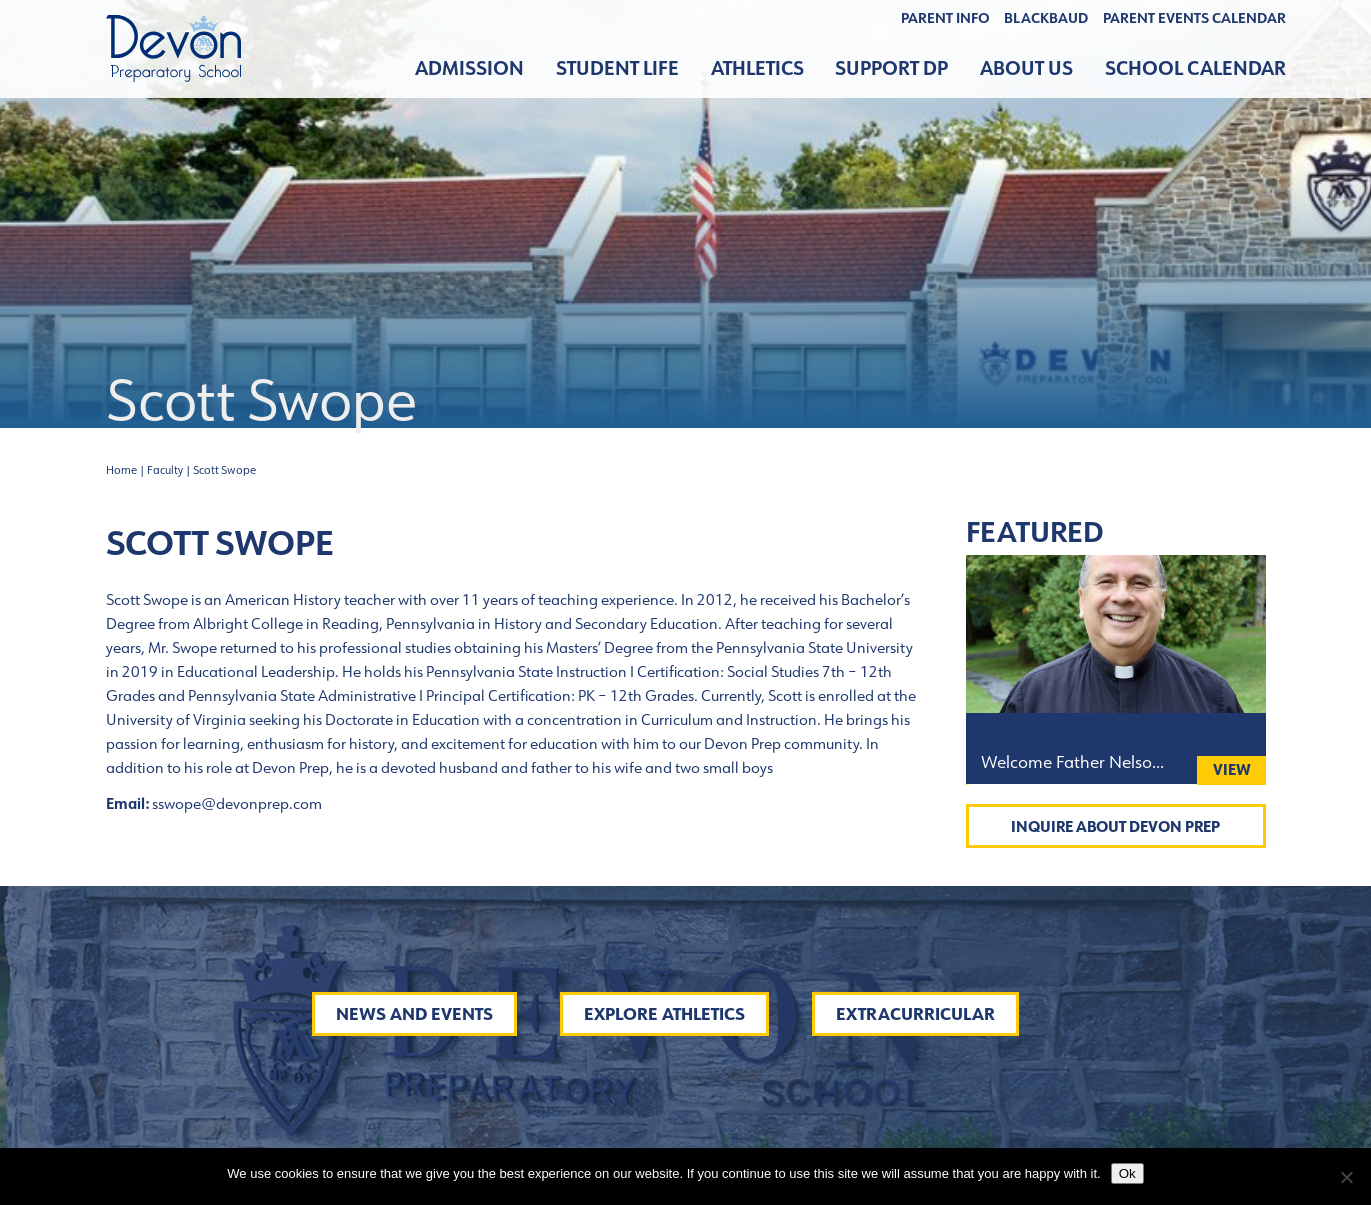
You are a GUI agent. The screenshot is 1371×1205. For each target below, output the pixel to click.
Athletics (757, 68)
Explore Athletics (664, 1014)
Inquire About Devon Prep (1115, 826)
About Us (1026, 68)
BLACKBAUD (1046, 18)
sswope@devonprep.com (237, 803)
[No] (1346, 1177)
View (1232, 769)
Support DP (891, 68)
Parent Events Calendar (1194, 18)
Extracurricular (915, 1014)
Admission (469, 68)
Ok (1127, 1173)
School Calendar (1195, 68)
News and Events (414, 1014)
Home (121, 470)
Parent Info (945, 18)
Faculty (165, 470)
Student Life (617, 68)
